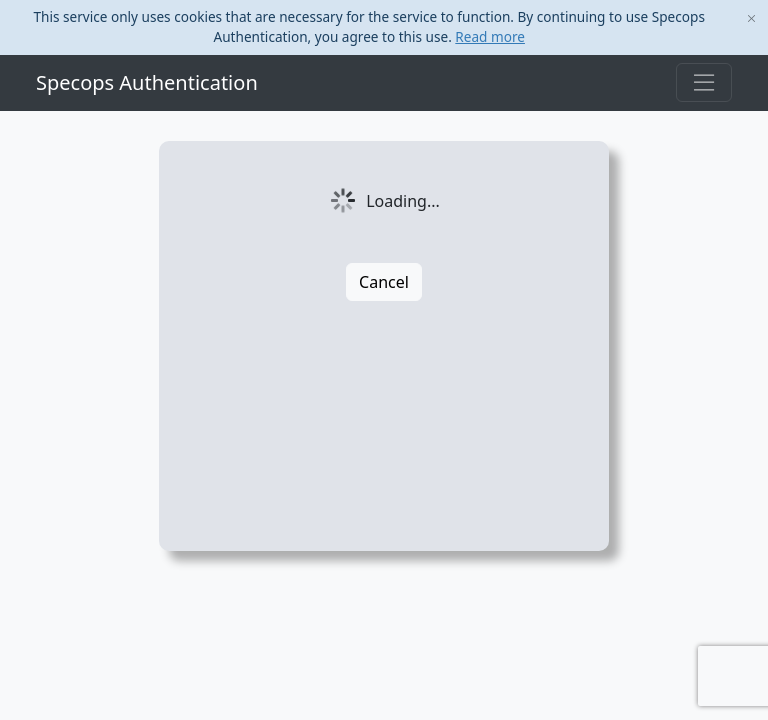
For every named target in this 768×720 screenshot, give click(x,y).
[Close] (751, 19)
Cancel (384, 282)
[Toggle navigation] (704, 82)
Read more (490, 36)
